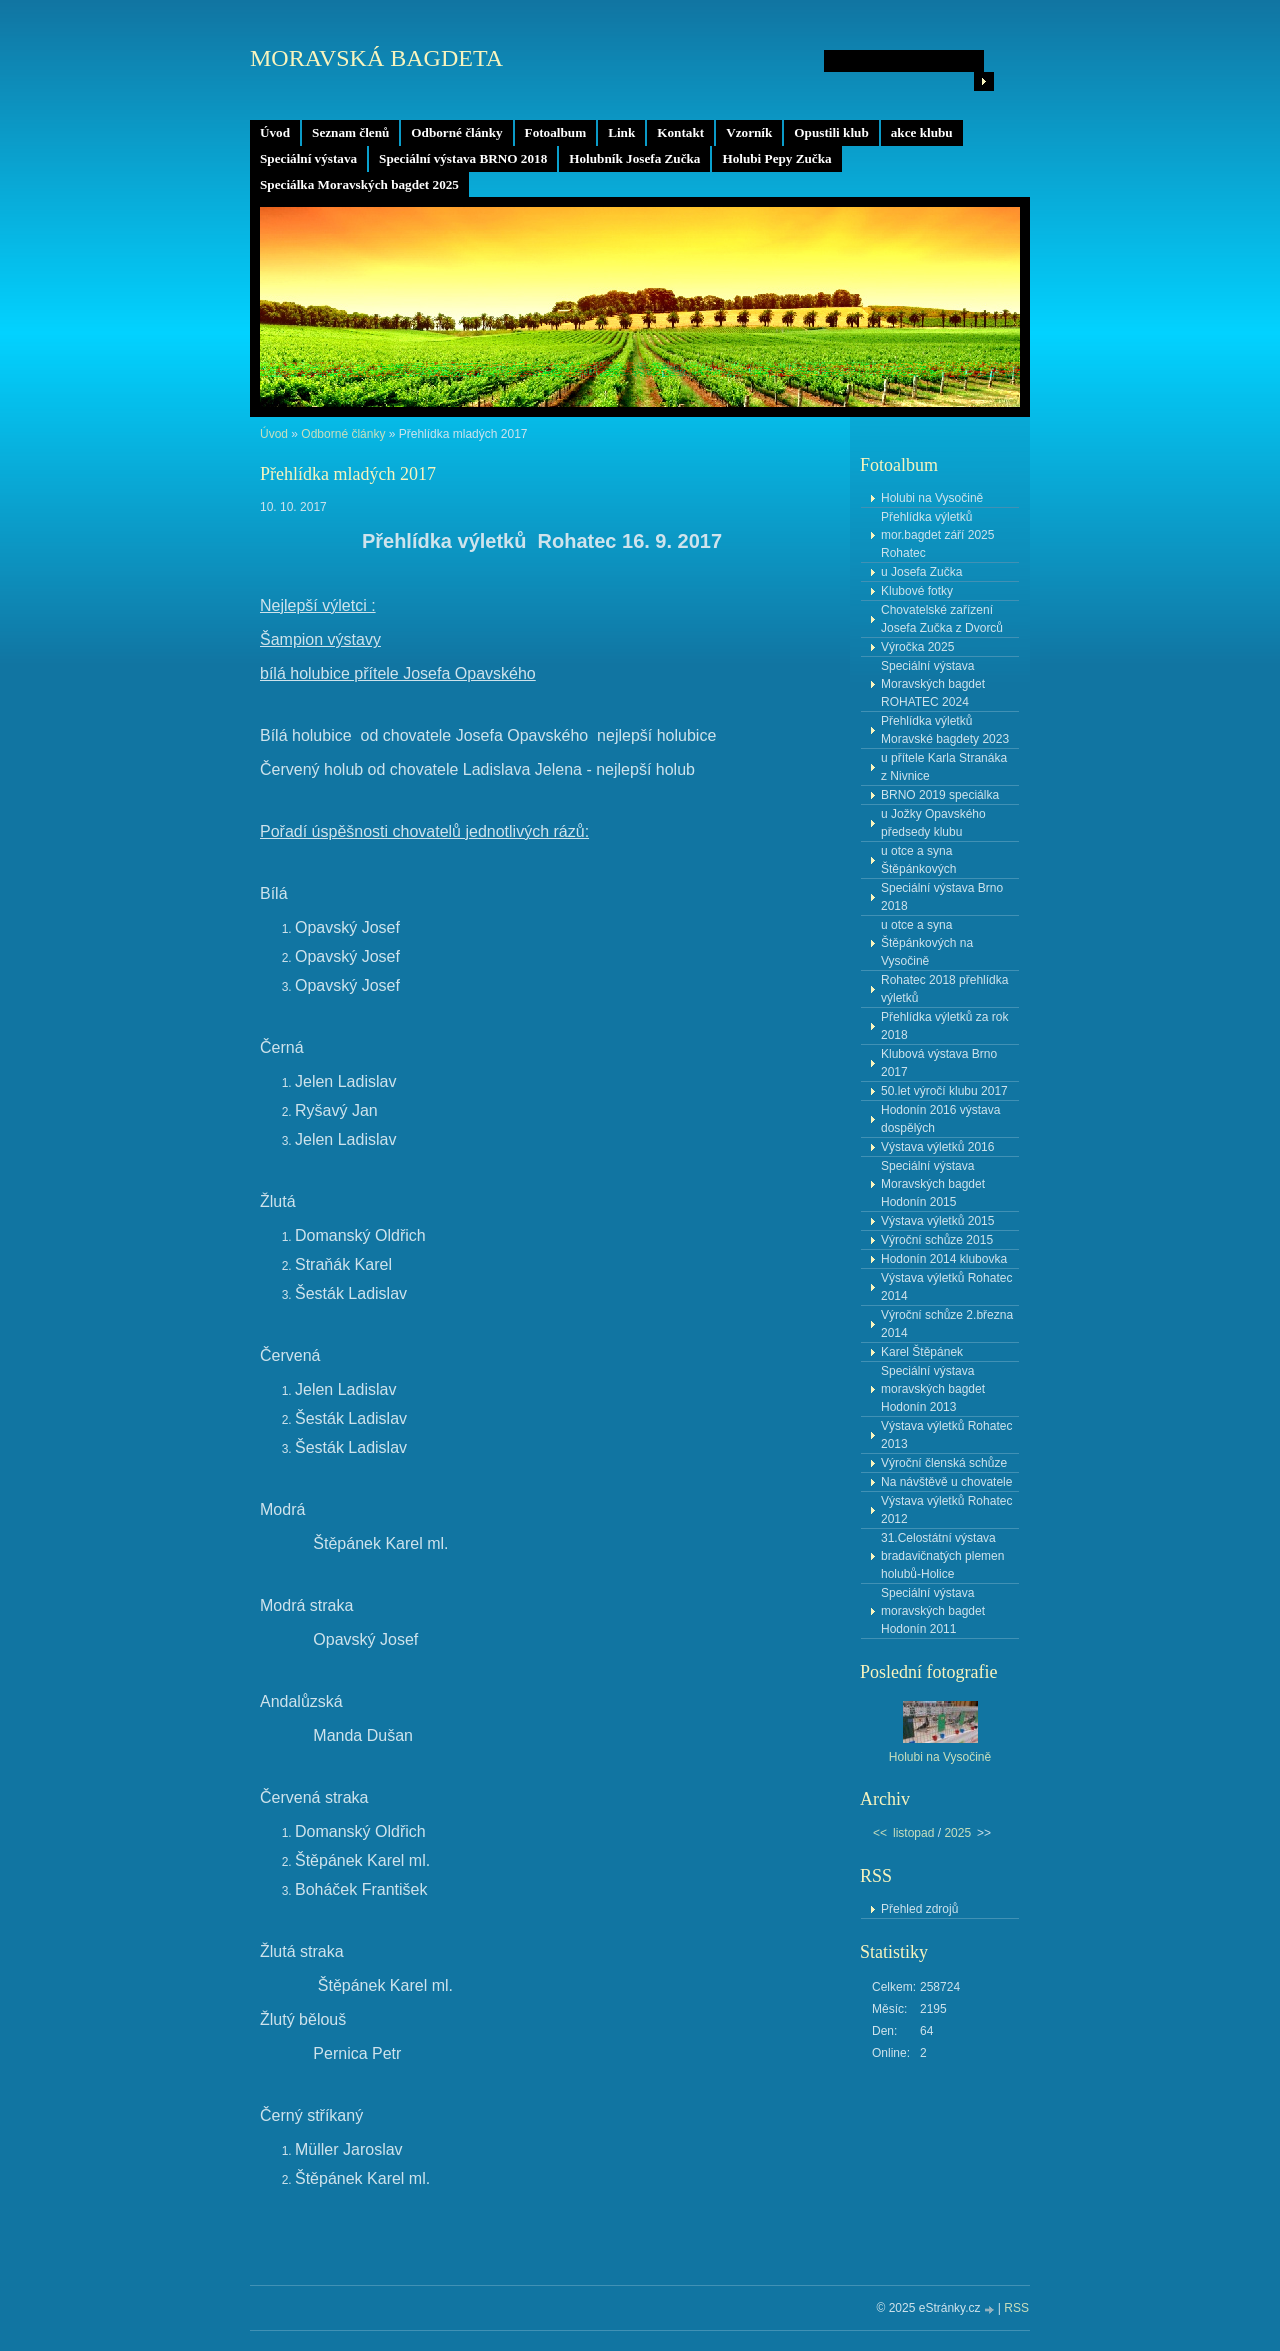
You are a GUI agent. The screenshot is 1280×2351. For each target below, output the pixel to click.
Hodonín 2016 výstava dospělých (940, 1119)
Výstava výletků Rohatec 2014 (946, 1287)
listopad (913, 1833)
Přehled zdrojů (919, 1909)
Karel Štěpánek (922, 1352)
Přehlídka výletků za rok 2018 (944, 1026)
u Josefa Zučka (921, 572)
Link (621, 132)
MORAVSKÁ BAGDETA (376, 58)
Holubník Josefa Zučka (634, 158)
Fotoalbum (556, 132)
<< (880, 1833)
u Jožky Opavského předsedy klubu (933, 823)
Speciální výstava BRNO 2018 (463, 158)
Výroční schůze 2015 (937, 1240)
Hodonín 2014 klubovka (944, 1259)
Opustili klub (831, 132)
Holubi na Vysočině (932, 498)
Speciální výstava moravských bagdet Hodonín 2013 (933, 1389)
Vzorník (749, 132)
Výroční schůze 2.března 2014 (947, 1324)
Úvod (275, 132)
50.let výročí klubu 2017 (944, 1091)
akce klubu (922, 132)
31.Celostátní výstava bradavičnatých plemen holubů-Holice (942, 1556)
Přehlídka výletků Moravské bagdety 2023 (945, 730)
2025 (957, 1833)
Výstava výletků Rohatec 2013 (946, 1435)
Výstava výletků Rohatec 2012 (946, 1510)
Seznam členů (350, 132)
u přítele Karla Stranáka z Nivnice (944, 767)
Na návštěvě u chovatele (946, 1482)
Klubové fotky (917, 591)
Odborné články (456, 132)
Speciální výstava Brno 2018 (942, 897)
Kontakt (680, 132)
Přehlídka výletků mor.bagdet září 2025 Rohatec (937, 535)
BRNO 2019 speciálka (940, 795)
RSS (1016, 2308)
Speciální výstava (308, 158)
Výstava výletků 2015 (937, 1221)
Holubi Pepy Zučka (776, 158)
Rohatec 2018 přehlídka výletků (944, 989)
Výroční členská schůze (944, 1463)
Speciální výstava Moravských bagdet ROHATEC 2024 (933, 684)
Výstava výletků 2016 (937, 1147)
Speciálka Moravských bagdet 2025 (359, 184)
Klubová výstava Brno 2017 (939, 1063)
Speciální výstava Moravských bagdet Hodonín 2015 (933, 1184)
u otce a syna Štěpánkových (918, 860)
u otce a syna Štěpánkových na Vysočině (927, 943)
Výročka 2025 (917, 647)
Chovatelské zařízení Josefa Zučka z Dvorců (942, 619)
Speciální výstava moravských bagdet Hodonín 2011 (933, 1611)
